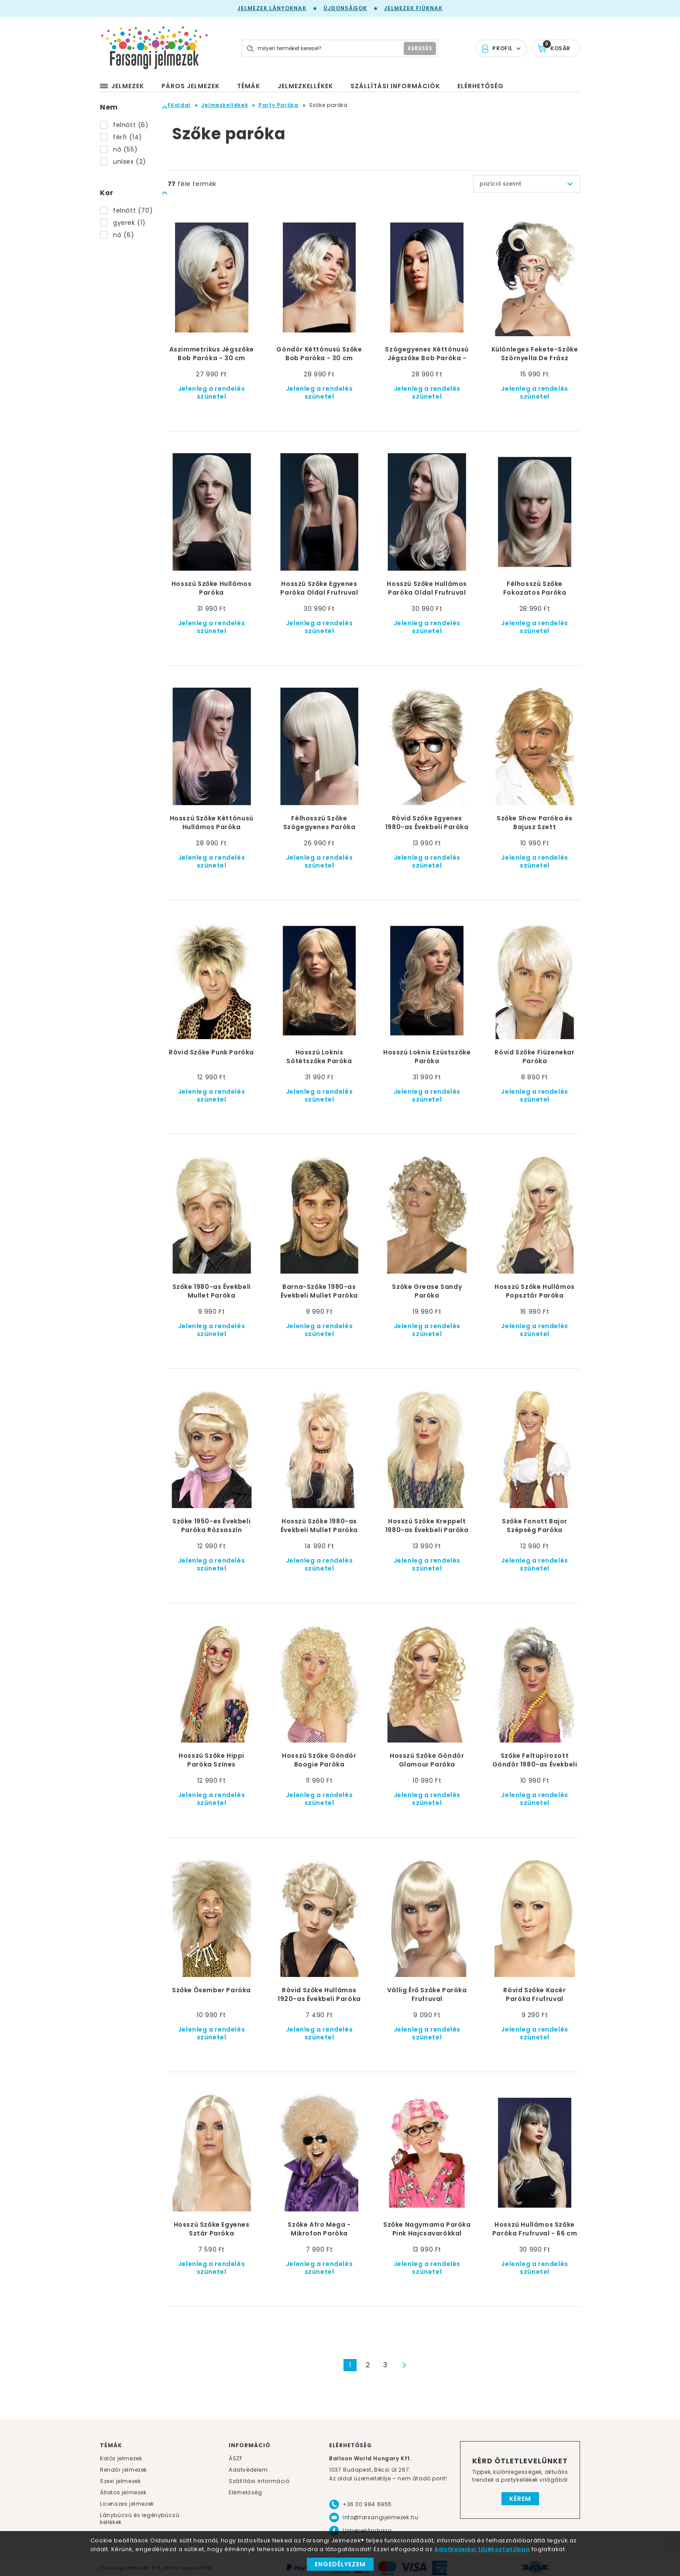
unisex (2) (129, 161)
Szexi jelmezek (120, 2481)
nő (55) (125, 149)
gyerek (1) (129, 223)
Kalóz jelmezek (121, 2458)
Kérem (520, 2498)
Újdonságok (345, 8)
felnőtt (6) (131, 125)
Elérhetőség (245, 2492)
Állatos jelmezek (123, 2492)
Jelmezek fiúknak (413, 8)
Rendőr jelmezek (123, 2469)
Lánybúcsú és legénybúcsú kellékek (139, 2518)
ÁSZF (235, 2458)
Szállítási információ (259, 2481)
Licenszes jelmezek (127, 2503)
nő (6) (123, 235)
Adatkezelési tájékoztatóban (482, 2549)
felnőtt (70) (133, 210)
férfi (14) (127, 137)
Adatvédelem (248, 2469)
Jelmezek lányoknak (271, 8)
